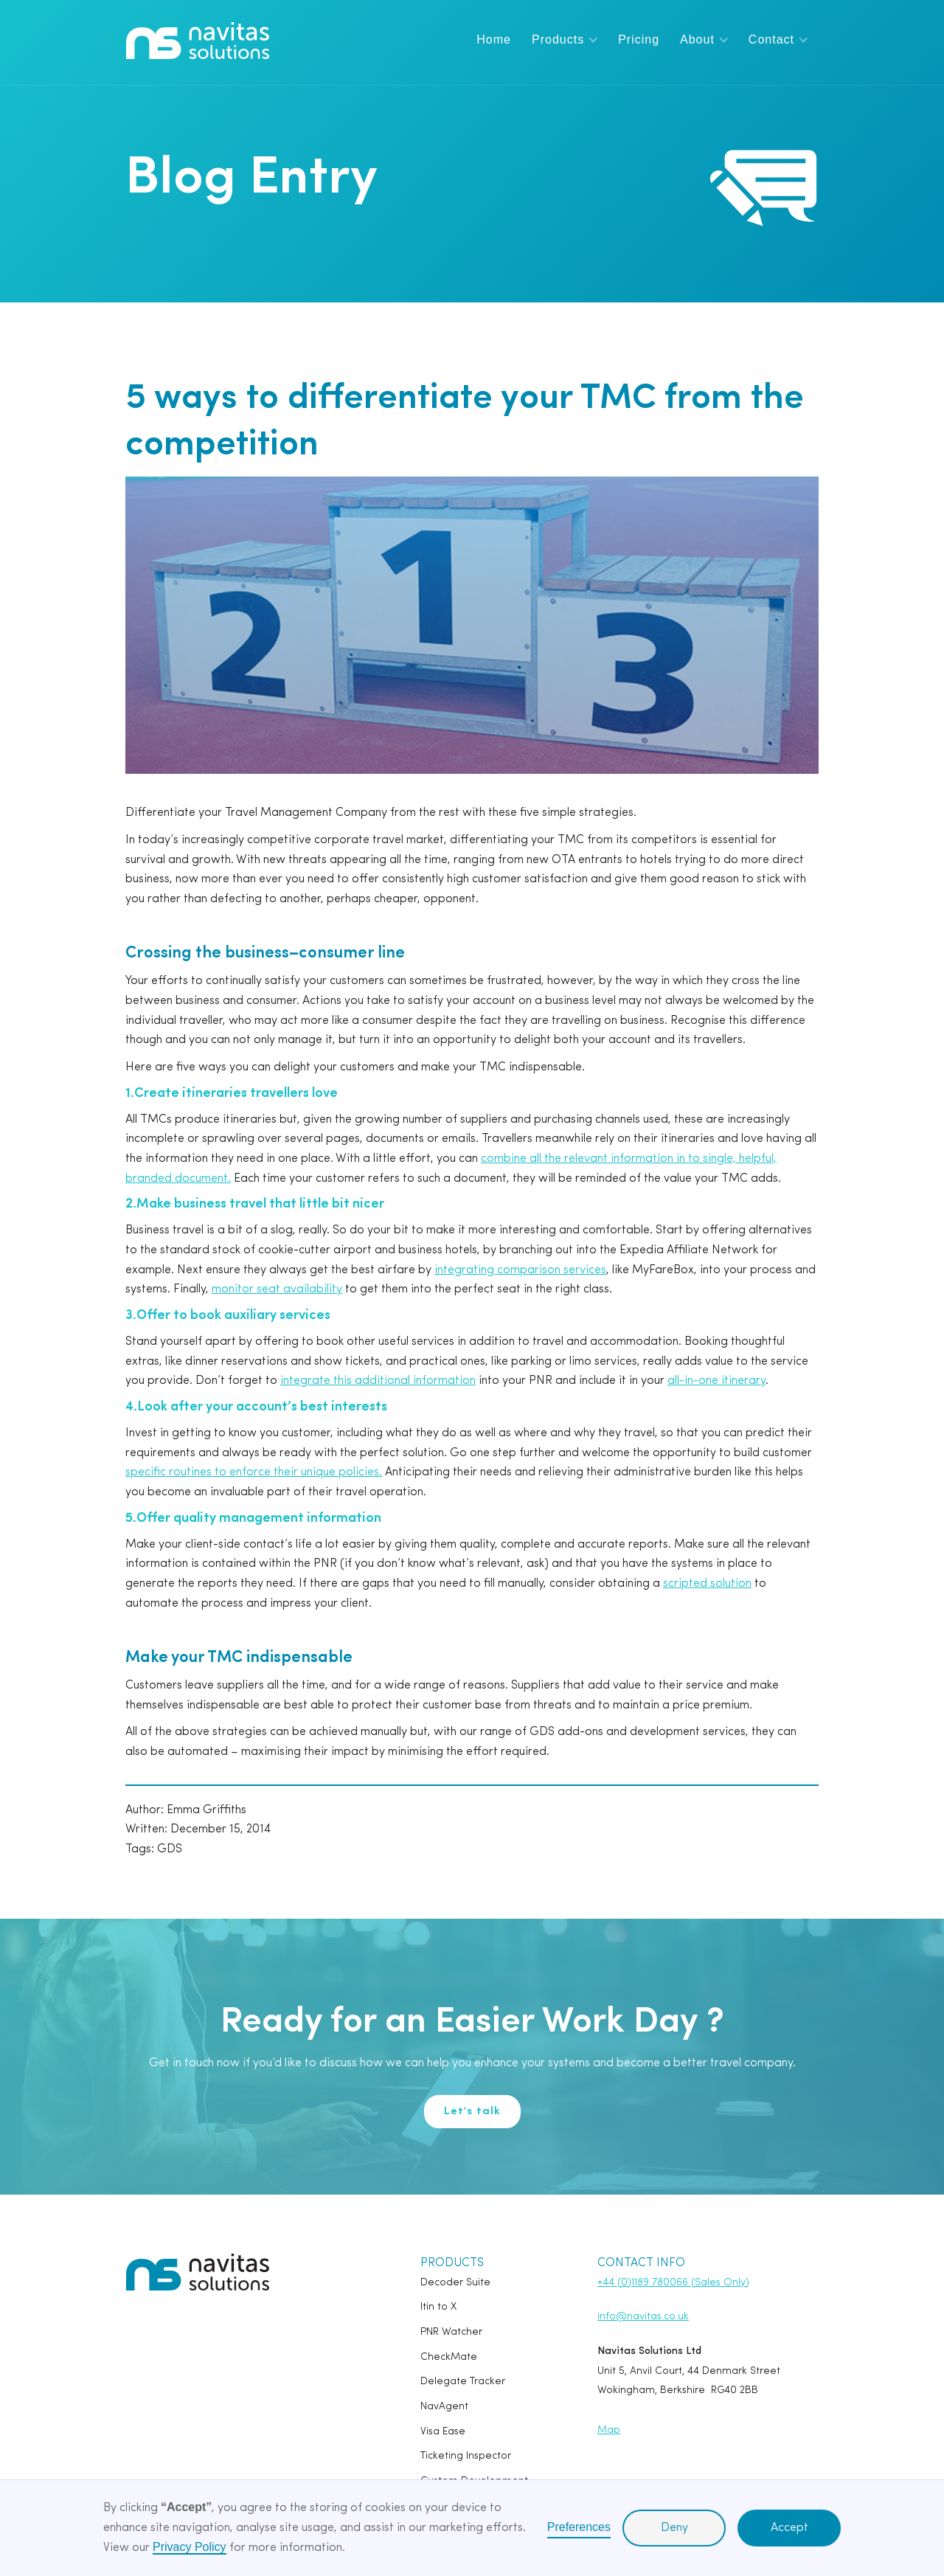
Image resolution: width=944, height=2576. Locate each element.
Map (608, 2430)
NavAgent (444, 2406)
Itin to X (438, 2307)
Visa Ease (442, 2431)
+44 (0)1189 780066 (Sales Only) (673, 2282)
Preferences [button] (579, 2527)
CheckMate (448, 2357)
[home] (197, 40)
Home (493, 39)
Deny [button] (674, 2528)
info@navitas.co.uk (643, 2316)
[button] (564, 39)
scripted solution (707, 1584)
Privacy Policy (189, 2547)
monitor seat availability (277, 1289)
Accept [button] (789, 2528)
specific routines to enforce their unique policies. (253, 1472)
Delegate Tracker (462, 2381)
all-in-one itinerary (716, 1381)
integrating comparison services (520, 1270)
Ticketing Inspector (465, 2456)
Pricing (638, 39)
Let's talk (472, 2111)
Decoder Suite (455, 2282)
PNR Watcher (451, 2332)
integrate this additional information (378, 1381)
